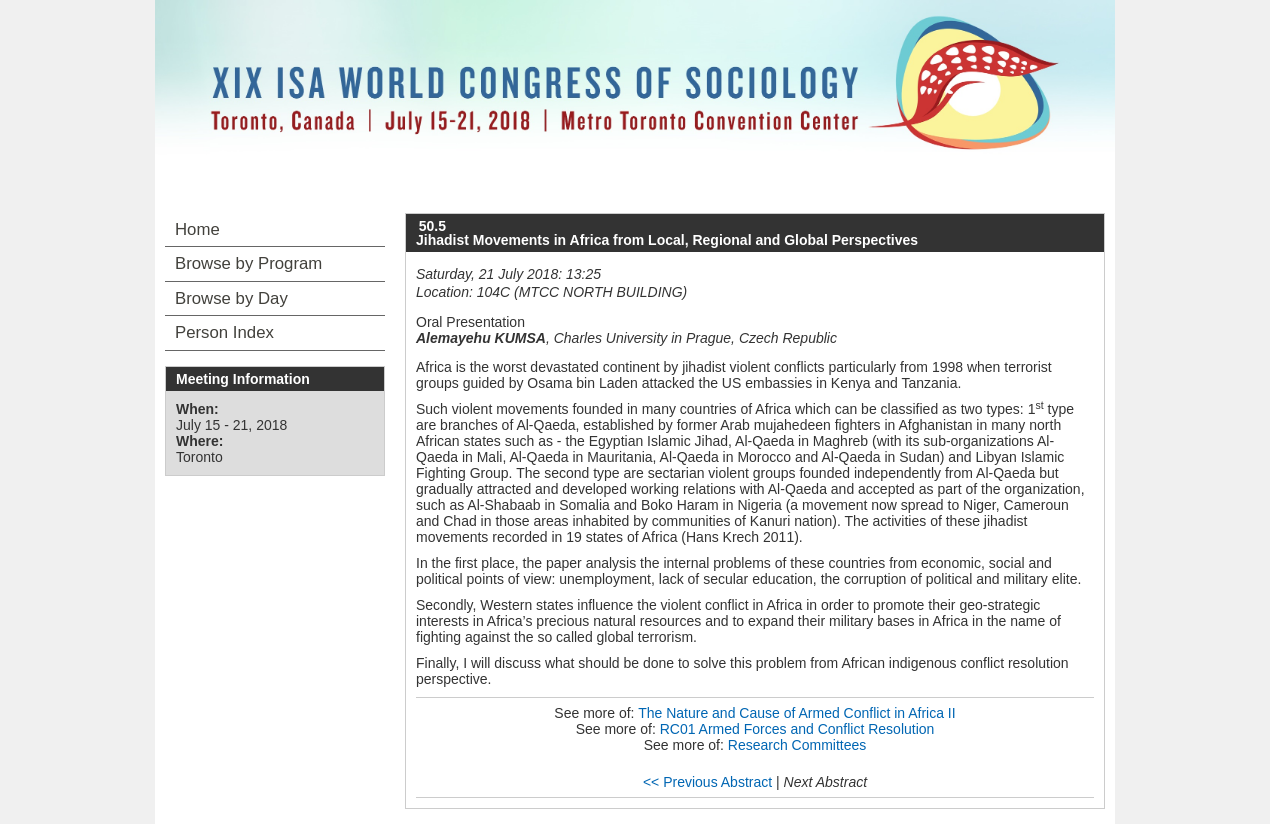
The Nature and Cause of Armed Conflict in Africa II (797, 713)
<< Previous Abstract (707, 782)
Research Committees (797, 745)
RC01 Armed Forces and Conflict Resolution (797, 729)
